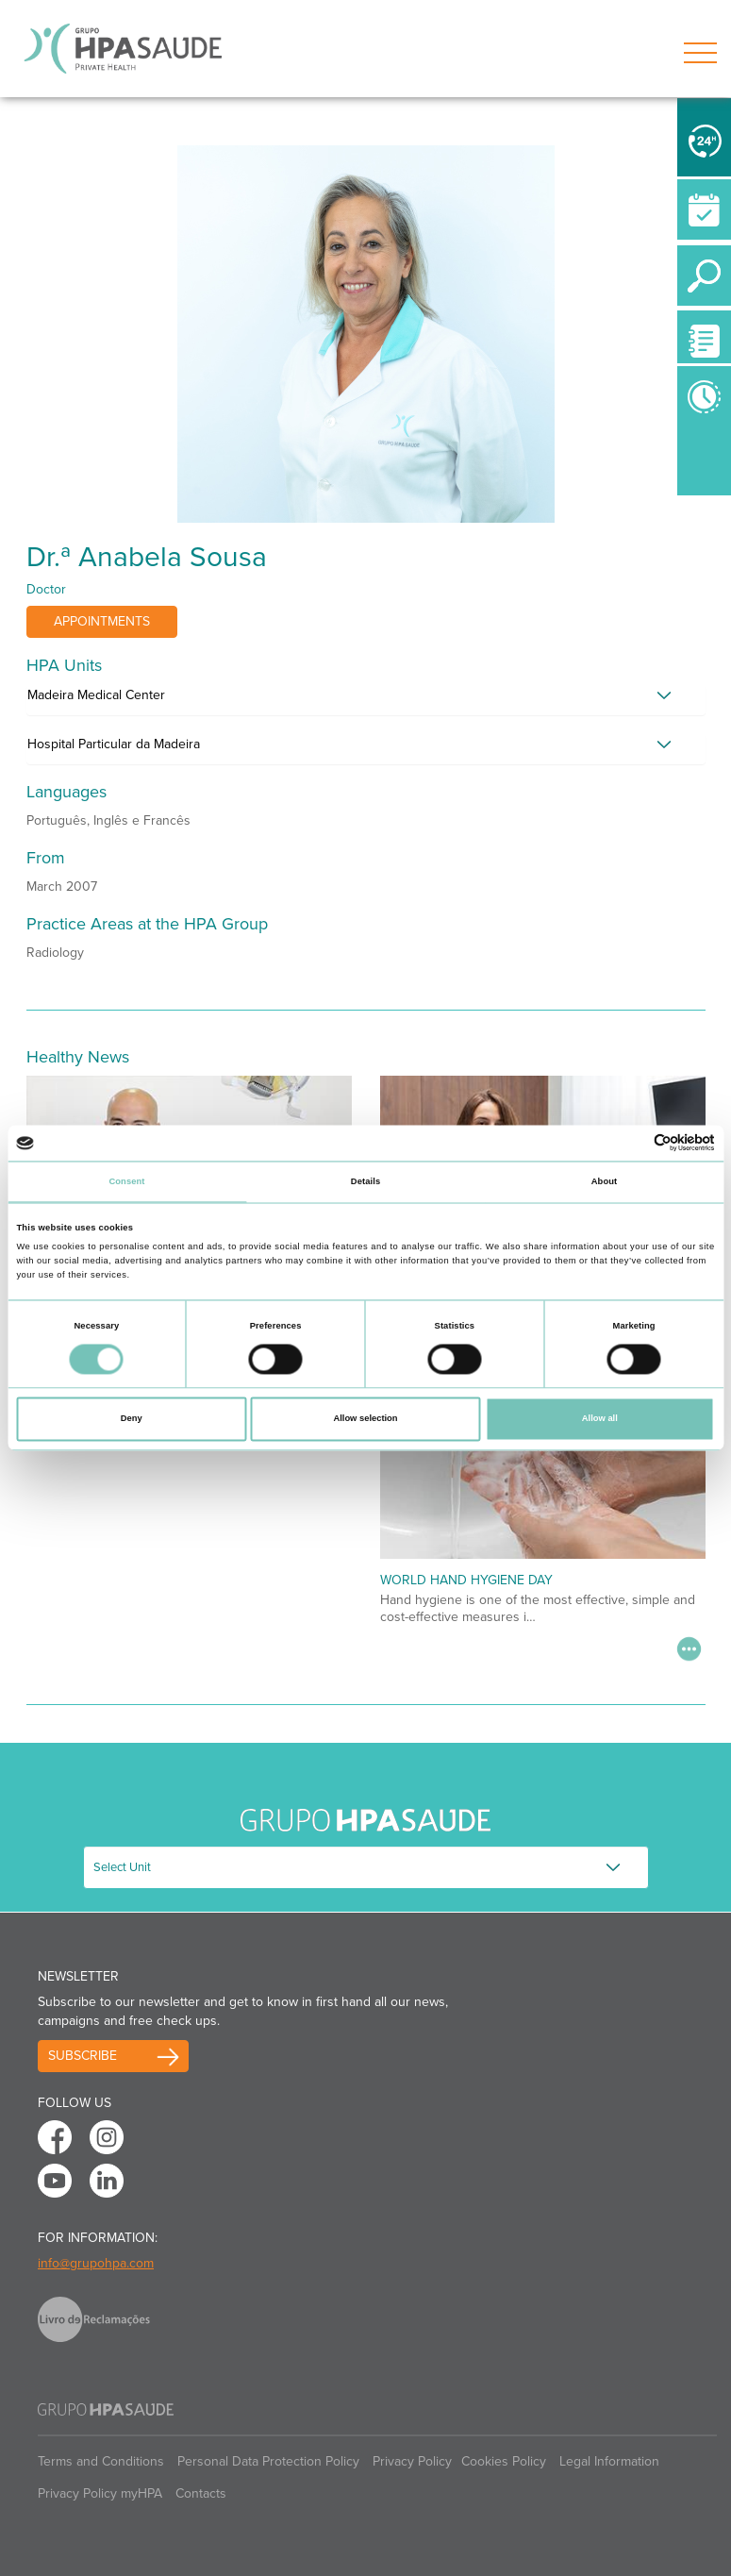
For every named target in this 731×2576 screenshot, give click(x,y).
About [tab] (604, 1181)
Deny (131, 1419)
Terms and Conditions (101, 2461)
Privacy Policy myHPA (100, 2493)
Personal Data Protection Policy (268, 2461)
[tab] (366, 700)
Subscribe (82, 2056)
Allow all (600, 1419)
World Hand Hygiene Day (466, 1580)
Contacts (200, 2493)
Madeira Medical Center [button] (96, 695)
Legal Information (609, 2461)
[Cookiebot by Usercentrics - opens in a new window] (632, 1143)
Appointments (102, 621)
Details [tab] (365, 1181)
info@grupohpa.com (96, 2263)
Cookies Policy (503, 2461)
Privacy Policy (412, 2461)
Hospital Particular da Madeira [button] (113, 744)
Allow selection (365, 1419)
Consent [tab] (126, 1181)
